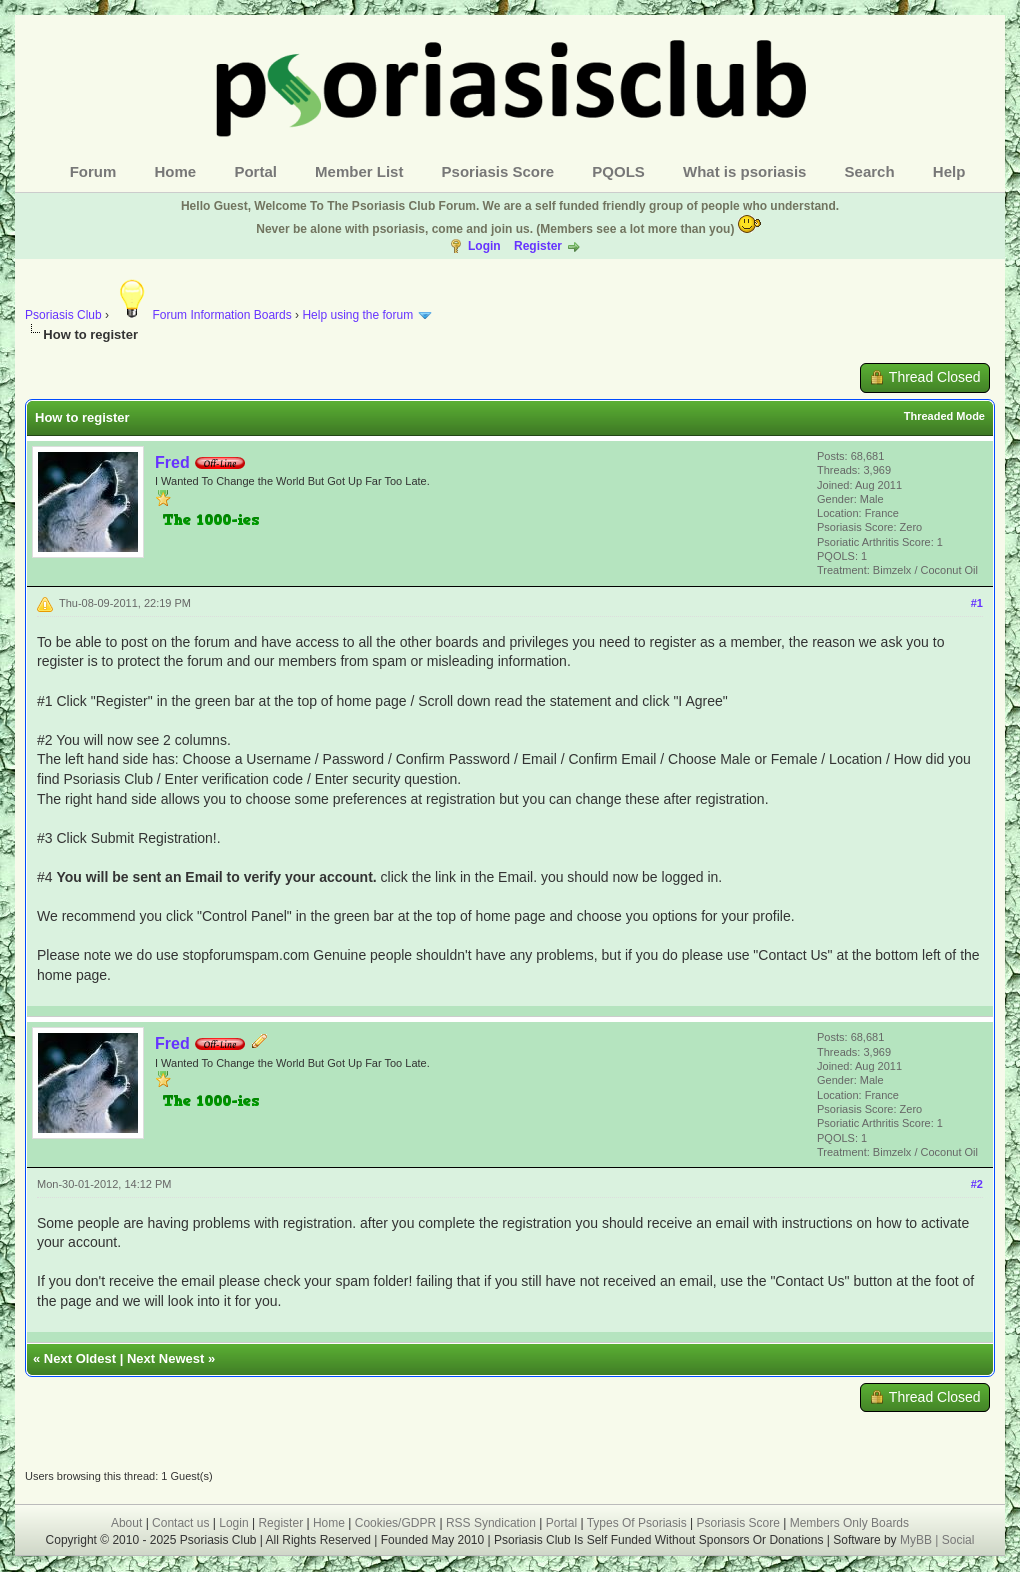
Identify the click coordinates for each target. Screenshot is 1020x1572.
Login (484, 246)
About (126, 1523)
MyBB (917, 1540)
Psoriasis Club (63, 315)
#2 (977, 1184)
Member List (359, 171)
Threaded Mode (944, 416)
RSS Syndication (491, 1523)
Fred (172, 462)
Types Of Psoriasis (637, 1523)
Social (958, 1540)
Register (538, 246)
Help (949, 171)
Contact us (180, 1523)
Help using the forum (357, 315)
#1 (977, 603)
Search (870, 171)
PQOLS (618, 171)
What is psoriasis (744, 171)
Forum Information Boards (201, 315)
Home (176, 171)
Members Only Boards (849, 1523)
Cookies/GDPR (395, 1523)
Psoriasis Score (498, 171)
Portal (255, 171)
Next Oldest (80, 1358)
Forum (93, 171)
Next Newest (165, 1358)
